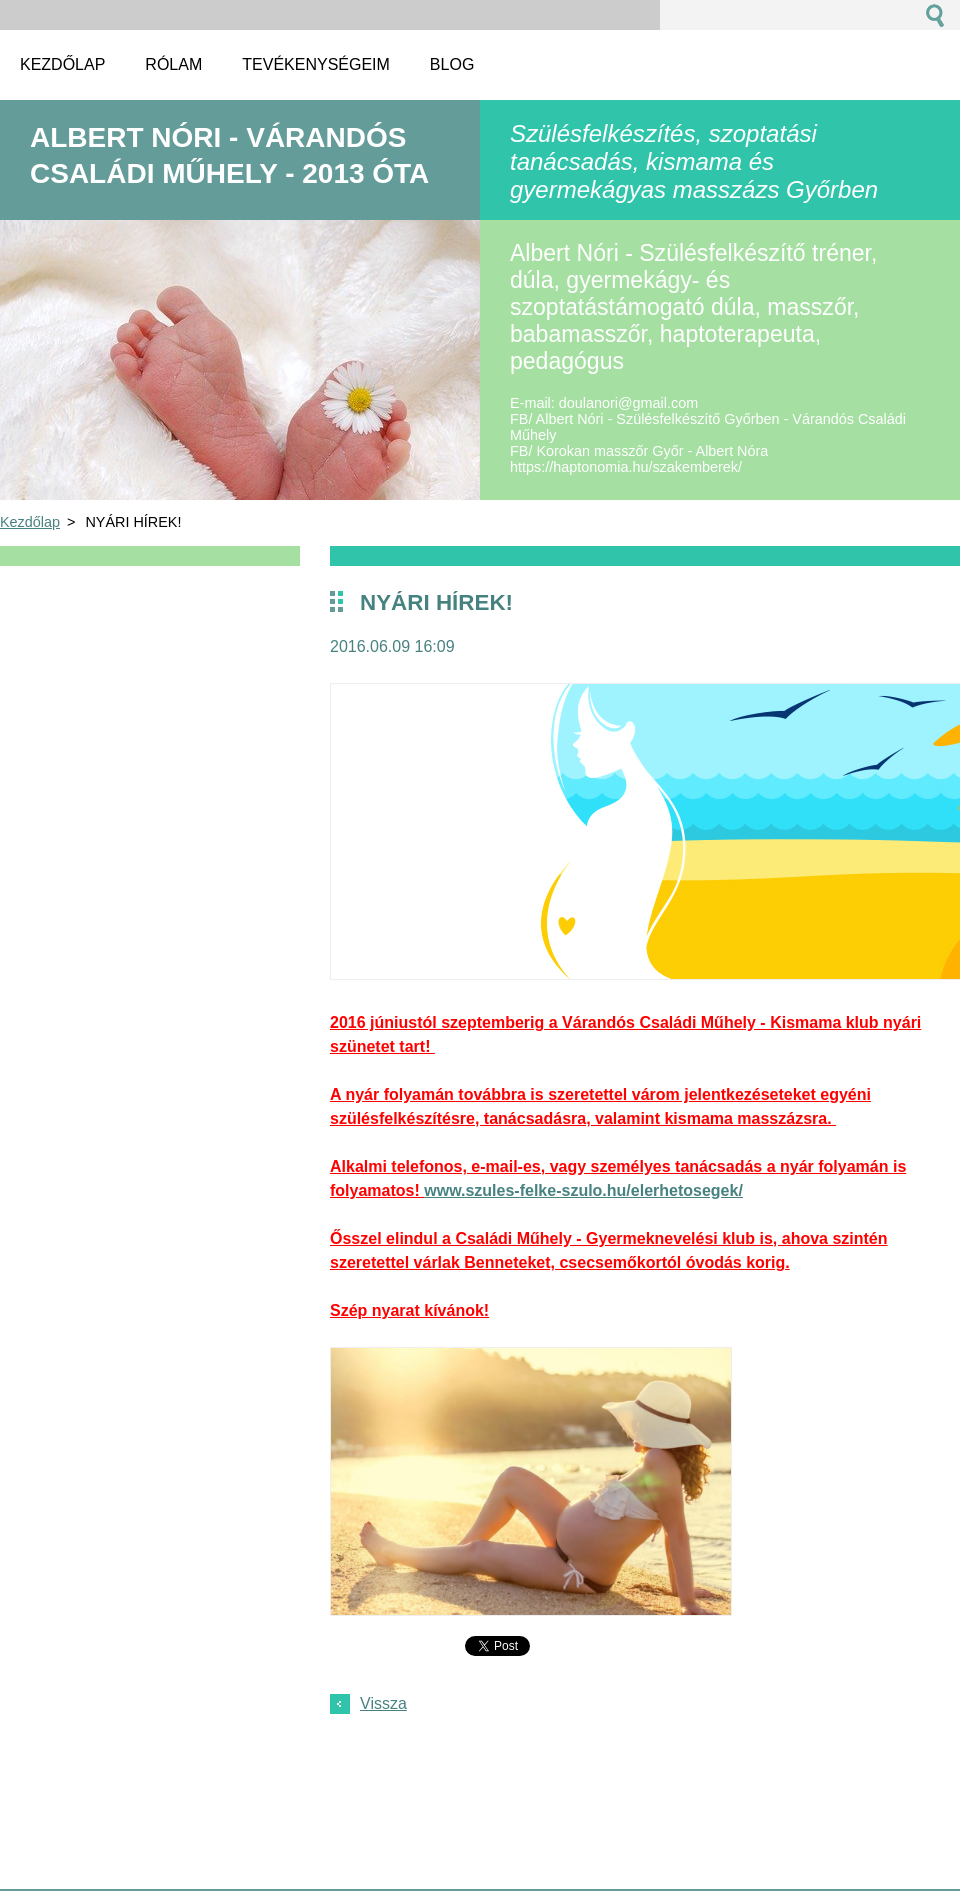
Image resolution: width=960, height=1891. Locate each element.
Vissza (383, 1703)
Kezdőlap (30, 522)
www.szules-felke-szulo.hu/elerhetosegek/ (583, 1190)
